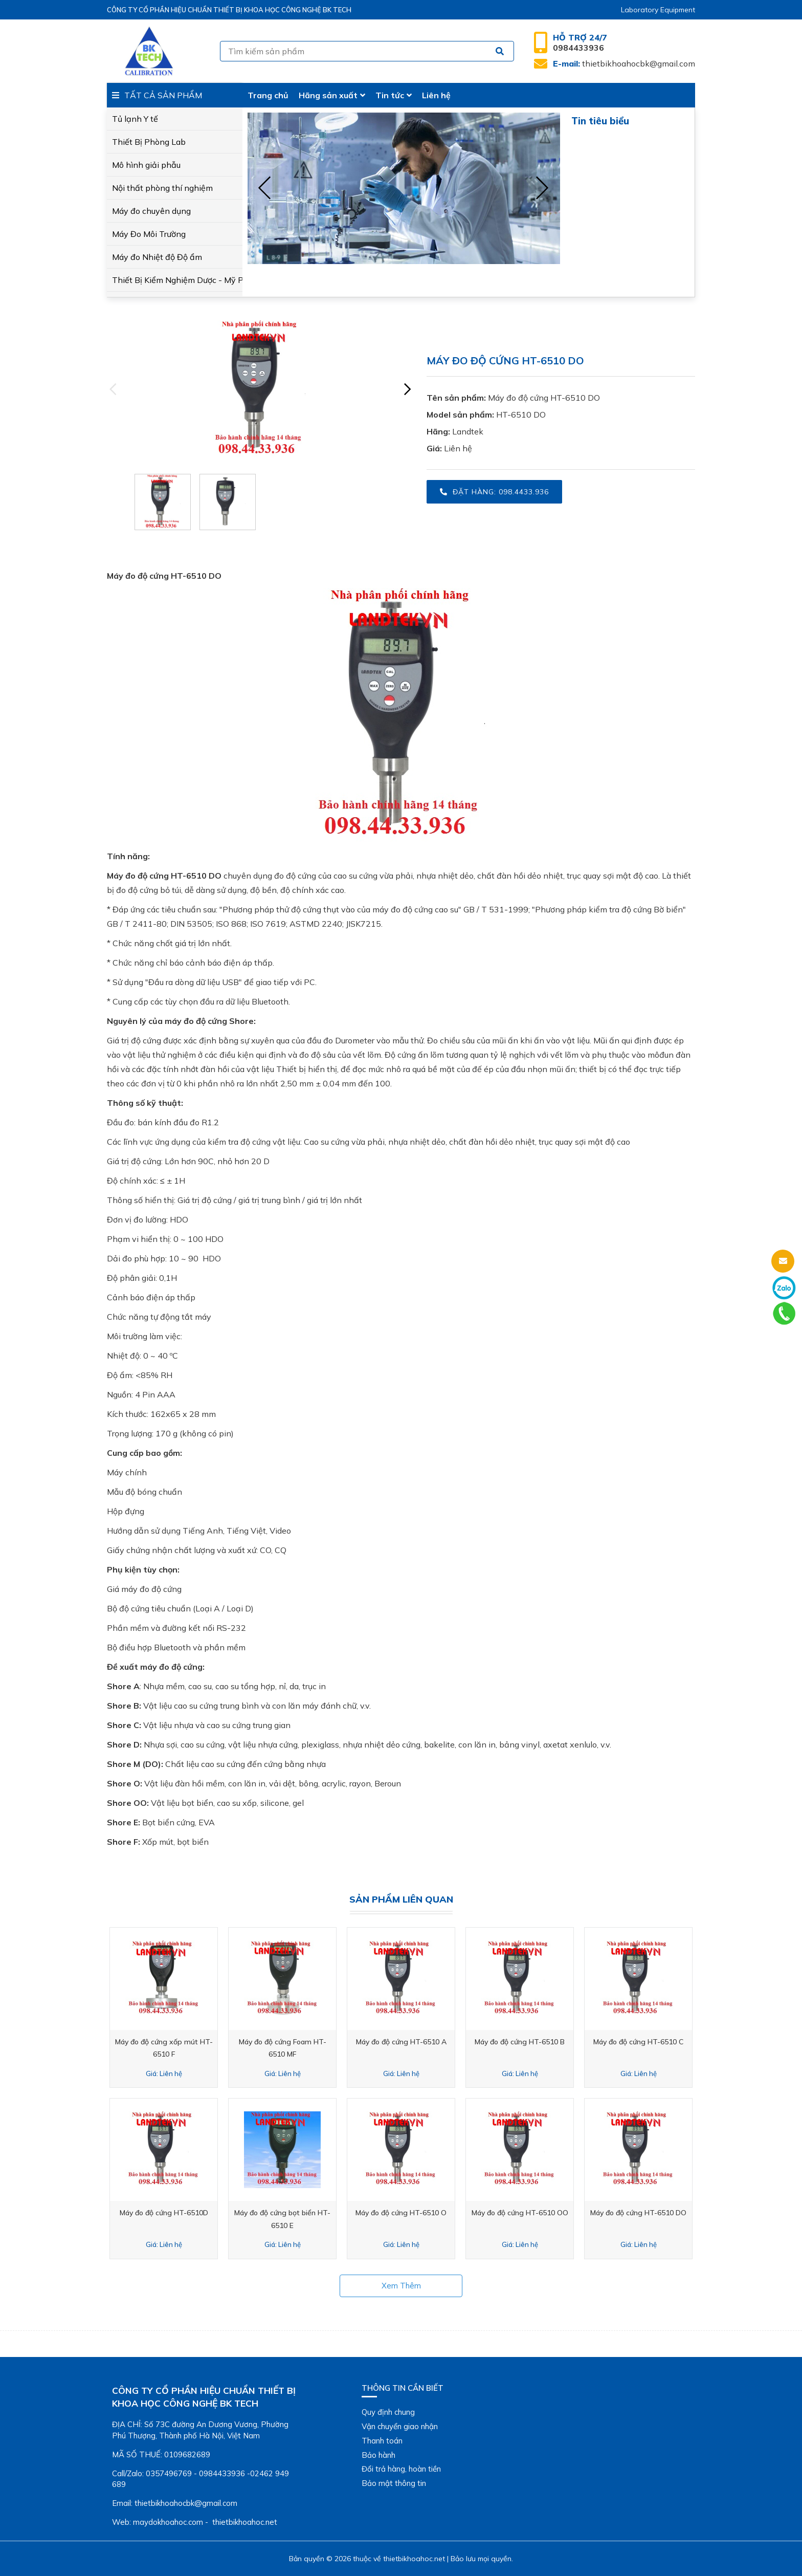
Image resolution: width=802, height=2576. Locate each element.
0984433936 (580, 42)
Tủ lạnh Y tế (135, 119)
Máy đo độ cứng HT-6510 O (401, 2212)
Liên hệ (436, 95)
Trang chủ (268, 95)
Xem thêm (401, 2285)
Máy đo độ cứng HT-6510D (164, 2212)
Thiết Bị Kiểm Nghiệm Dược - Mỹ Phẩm (174, 280)
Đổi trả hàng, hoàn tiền (401, 2469)
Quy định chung (388, 2412)
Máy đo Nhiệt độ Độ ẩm (157, 257)
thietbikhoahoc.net (414, 2558)
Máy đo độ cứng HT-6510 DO (544, 397)
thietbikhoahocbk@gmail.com (624, 63)
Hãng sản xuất (332, 95)
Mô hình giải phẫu (146, 165)
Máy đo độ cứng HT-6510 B (520, 2041)
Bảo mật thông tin (394, 2483)
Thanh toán (382, 2441)
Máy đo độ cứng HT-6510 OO (520, 2212)
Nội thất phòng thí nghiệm (162, 188)
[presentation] (265, 188)
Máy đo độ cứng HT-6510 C (638, 2041)
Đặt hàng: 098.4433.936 (494, 491)
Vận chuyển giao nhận (400, 2426)
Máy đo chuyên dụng (151, 211)
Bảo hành (378, 2455)
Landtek (467, 431)
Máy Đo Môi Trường (149, 234)
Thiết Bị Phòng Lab (149, 142)
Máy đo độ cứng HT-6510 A (401, 2041)
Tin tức (393, 95)
